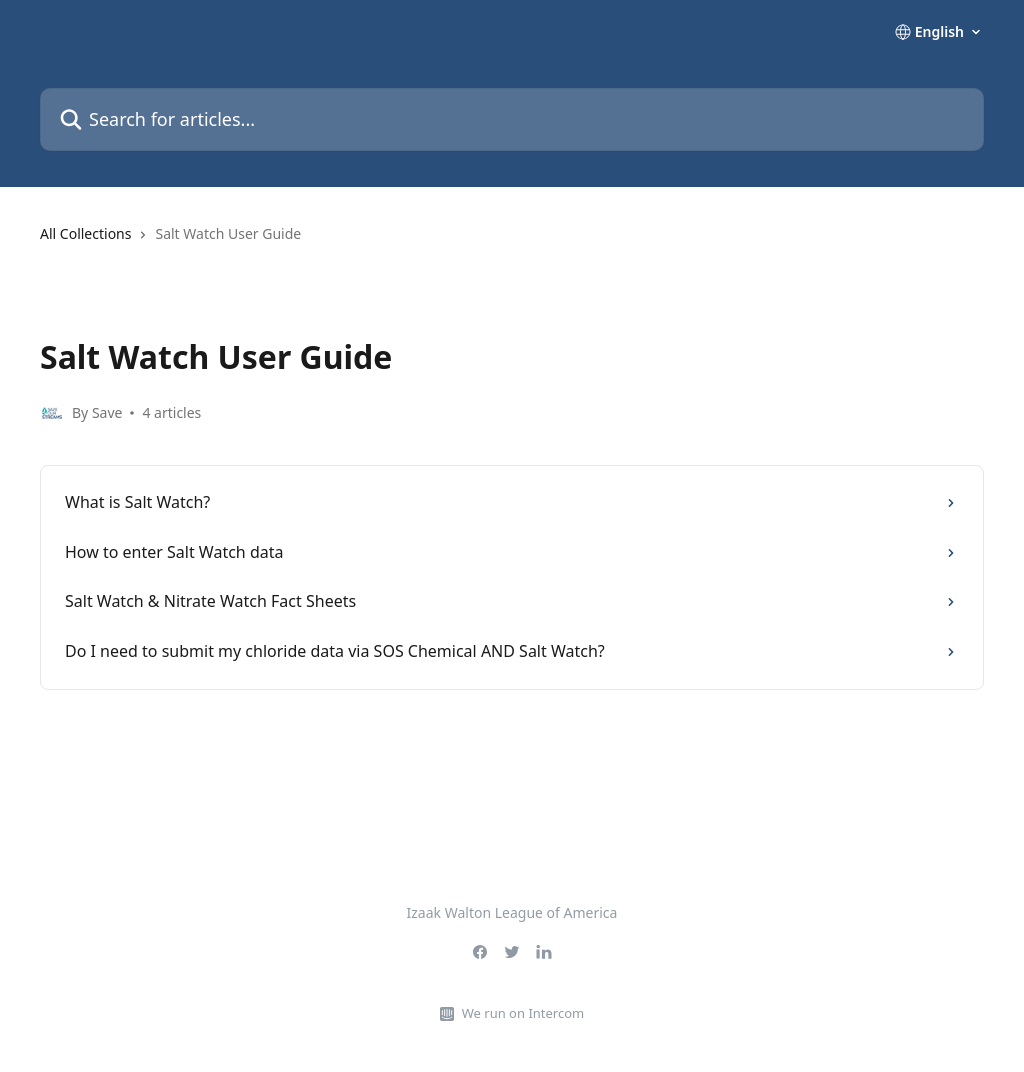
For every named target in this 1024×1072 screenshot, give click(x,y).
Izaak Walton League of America (512, 912)
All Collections (85, 233)
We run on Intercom (523, 1013)
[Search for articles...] (512, 119)
